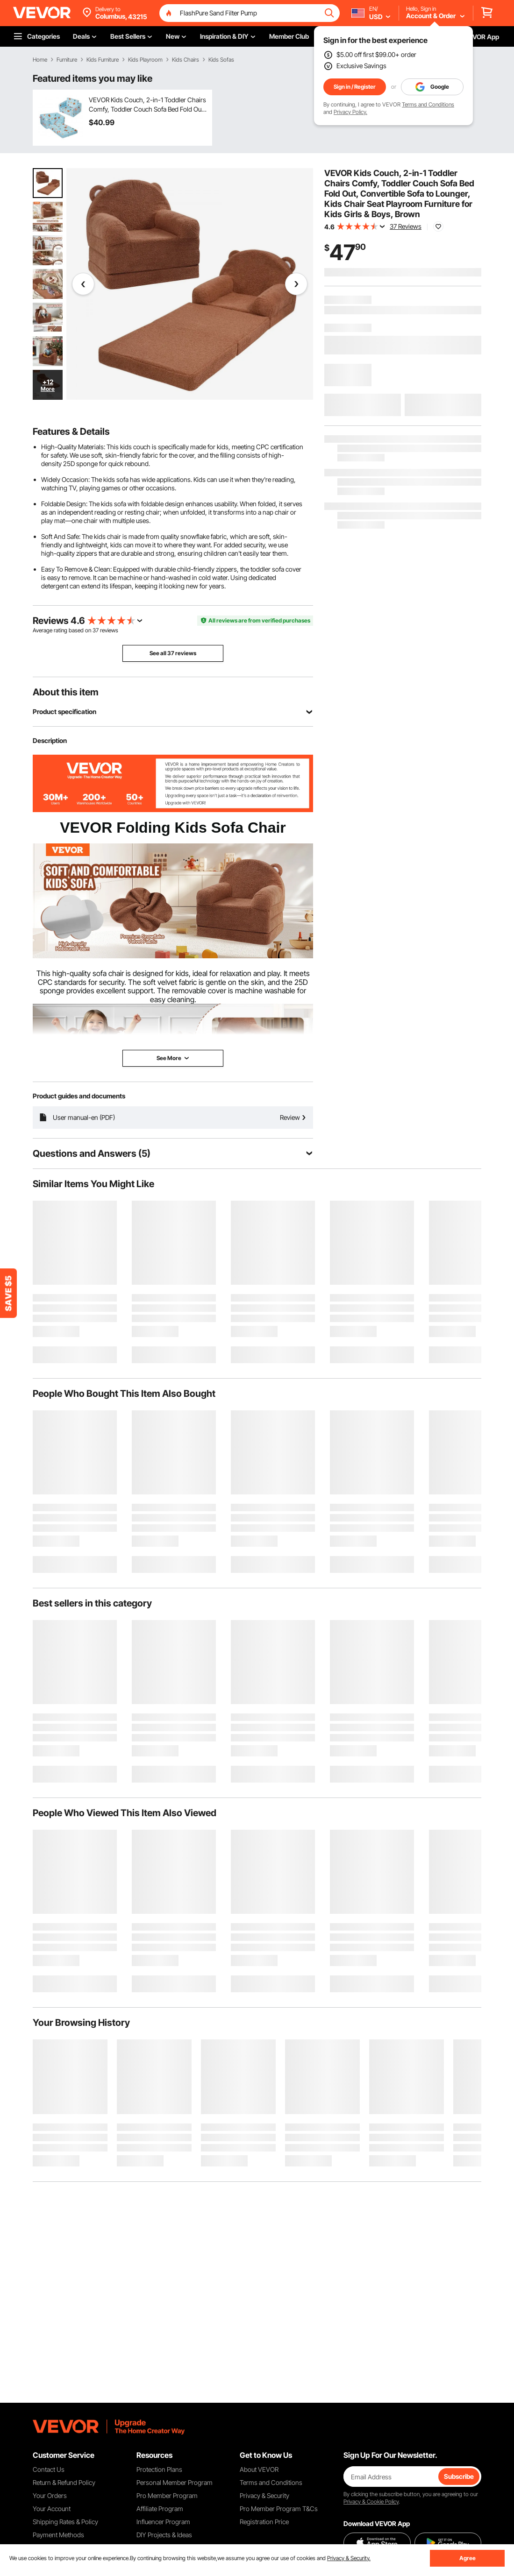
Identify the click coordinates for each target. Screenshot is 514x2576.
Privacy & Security (264, 2495)
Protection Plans (159, 2469)
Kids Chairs (185, 60)
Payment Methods (58, 2535)
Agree (467, 2558)
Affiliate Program (159, 2508)
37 (96, 630)
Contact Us (48, 2469)
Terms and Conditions (428, 104)
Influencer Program (163, 2522)
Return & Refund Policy (64, 2482)
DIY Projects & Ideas (164, 2535)
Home (40, 60)
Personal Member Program (174, 2482)
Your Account (52, 2508)
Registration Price (264, 2522)
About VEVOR (259, 2469)
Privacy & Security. (349, 2558)
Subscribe (459, 2476)
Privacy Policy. (350, 111)
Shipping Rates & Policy (65, 2522)
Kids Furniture (102, 60)
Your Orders (50, 2495)
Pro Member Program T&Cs (279, 2508)
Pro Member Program (167, 2495)
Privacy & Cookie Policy (371, 2501)
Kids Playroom (145, 60)
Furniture (67, 60)
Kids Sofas (221, 60)
